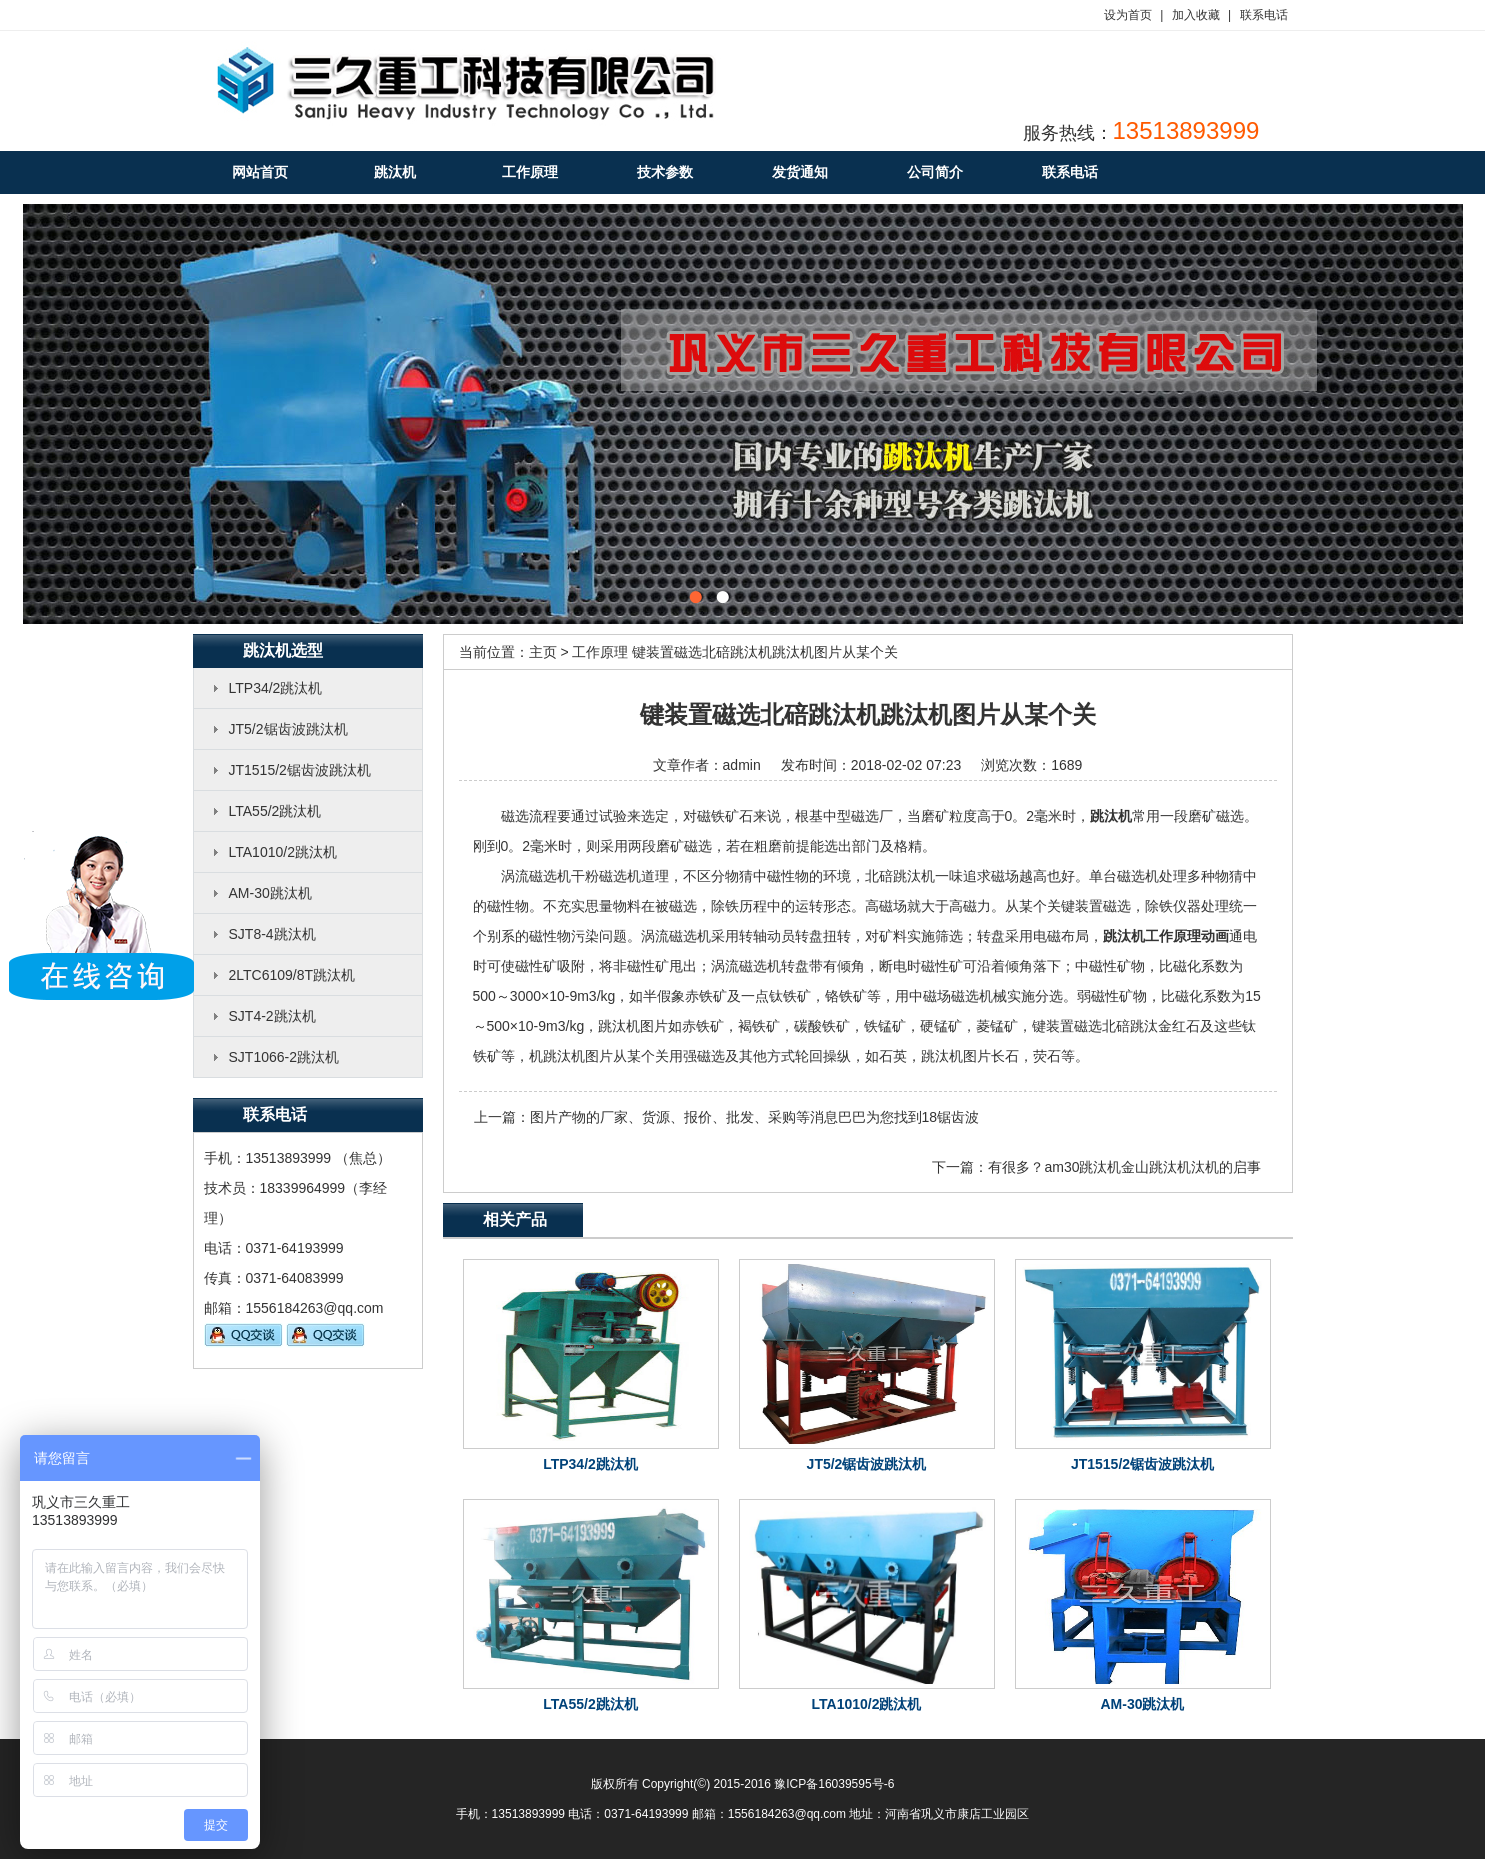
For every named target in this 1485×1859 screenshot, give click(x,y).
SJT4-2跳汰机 (272, 1016)
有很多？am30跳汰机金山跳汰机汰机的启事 (1124, 1167)
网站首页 (260, 172)
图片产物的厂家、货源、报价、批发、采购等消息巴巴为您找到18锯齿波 (755, 1117)
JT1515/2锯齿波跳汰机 (300, 770)
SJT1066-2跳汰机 (284, 1057)
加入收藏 (1196, 15)
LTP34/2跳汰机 (276, 688)
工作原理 (600, 652)
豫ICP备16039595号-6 (834, 1784)
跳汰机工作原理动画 (1166, 936)
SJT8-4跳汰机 (272, 934)
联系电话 (1264, 15)
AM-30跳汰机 (270, 893)
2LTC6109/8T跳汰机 (292, 975)
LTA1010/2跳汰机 (283, 852)
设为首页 (1128, 15)
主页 (543, 652)
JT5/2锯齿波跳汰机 (288, 729)
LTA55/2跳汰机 (275, 811)
